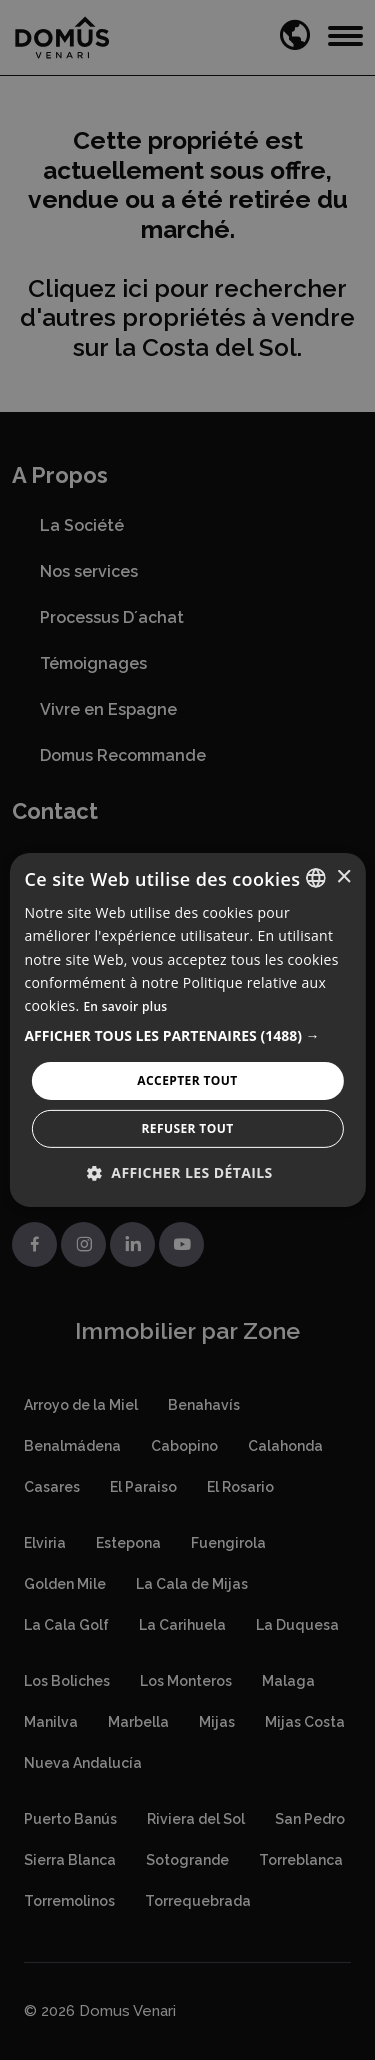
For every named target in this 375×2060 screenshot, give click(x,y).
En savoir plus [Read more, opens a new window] (125, 1006)
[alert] (187, 1030)
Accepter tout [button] (187, 1080)
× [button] (343, 876)
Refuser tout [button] (188, 1128)
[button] (187, 1036)
